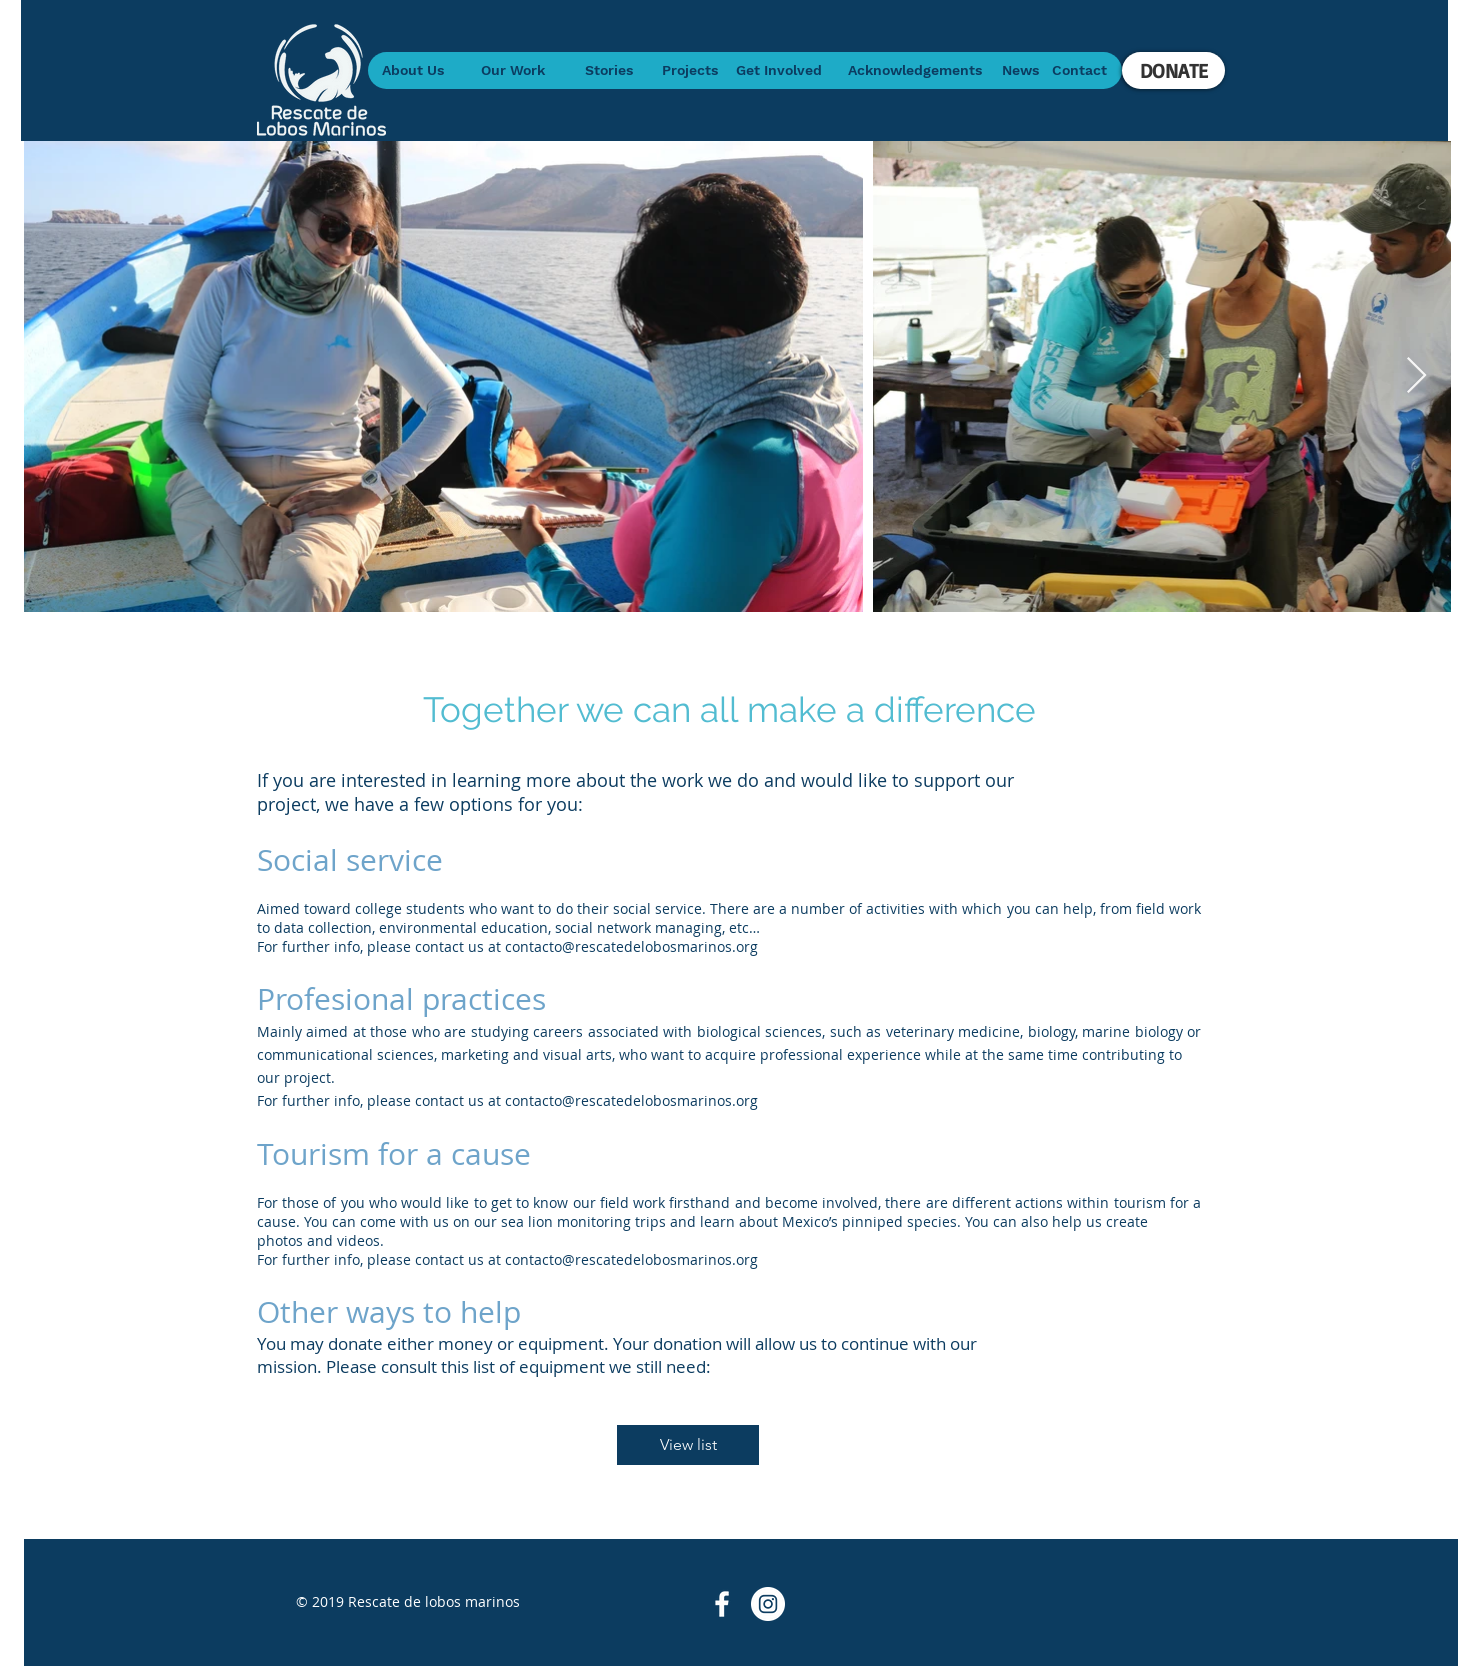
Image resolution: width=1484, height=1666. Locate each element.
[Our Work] (512, 70)
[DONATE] (1173, 70)
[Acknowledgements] (914, 70)
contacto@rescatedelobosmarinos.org (631, 946)
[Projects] (689, 70)
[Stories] (608, 70)
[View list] (688, 1445)
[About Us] (412, 70)
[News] (1020, 70)
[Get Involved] (778, 70)
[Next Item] (1416, 376)
